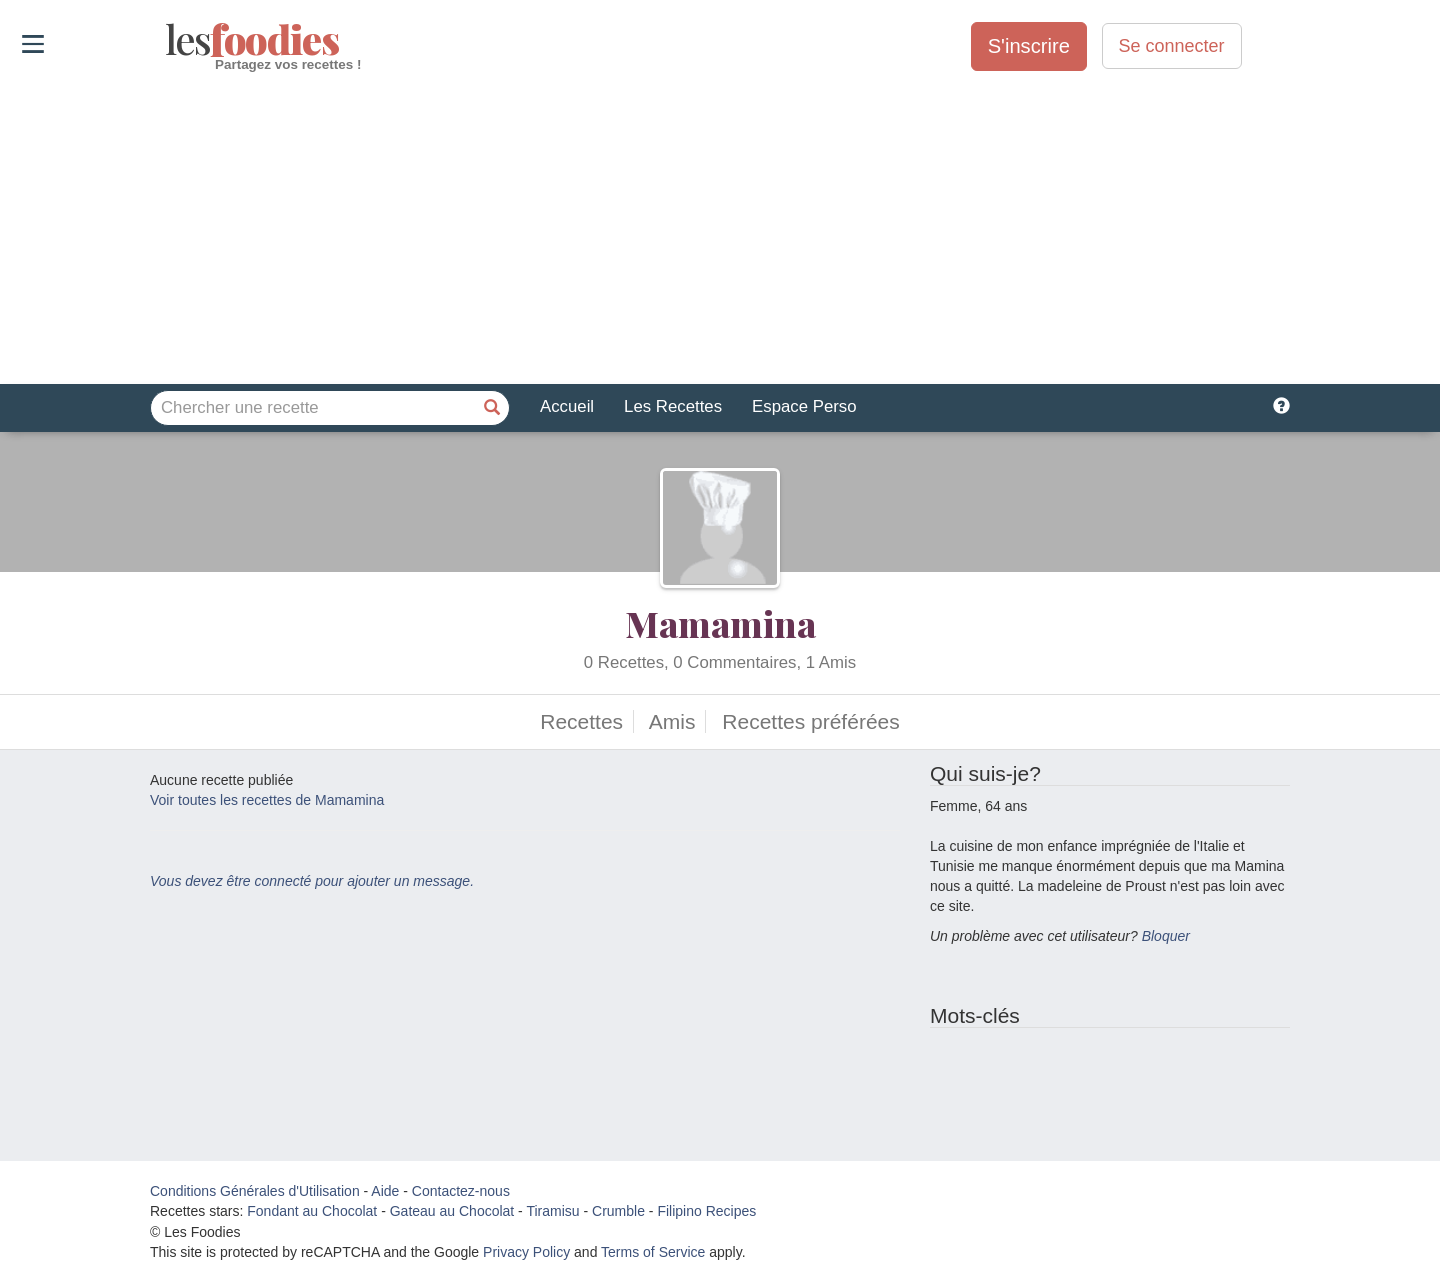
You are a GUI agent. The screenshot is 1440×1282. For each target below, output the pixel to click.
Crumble (618, 1211)
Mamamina (720, 623)
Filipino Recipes (706, 1211)
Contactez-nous (461, 1191)
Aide (385, 1191)
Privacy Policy (526, 1252)
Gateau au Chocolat (452, 1211)
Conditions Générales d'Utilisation (255, 1191)
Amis (672, 721)
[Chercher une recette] (492, 408)
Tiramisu (552, 1211)
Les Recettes (673, 406)
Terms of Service (653, 1252)
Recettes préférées (810, 721)
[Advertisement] (720, 229)
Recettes (581, 721)
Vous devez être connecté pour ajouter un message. (312, 881)
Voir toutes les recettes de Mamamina (267, 800)
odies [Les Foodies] (167, 40)
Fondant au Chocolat (312, 1211)
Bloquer (1166, 936)
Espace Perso (804, 406)
